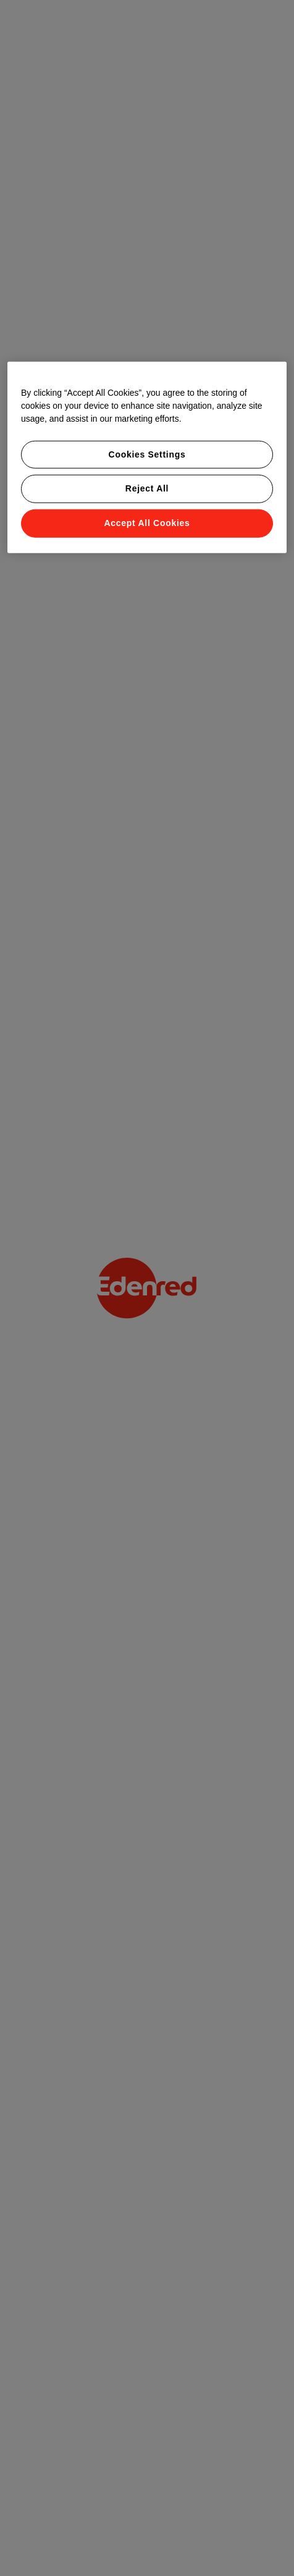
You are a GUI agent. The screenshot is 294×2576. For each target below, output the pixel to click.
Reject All (147, 488)
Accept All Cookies (147, 523)
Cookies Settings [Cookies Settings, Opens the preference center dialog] (147, 454)
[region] (147, 457)
